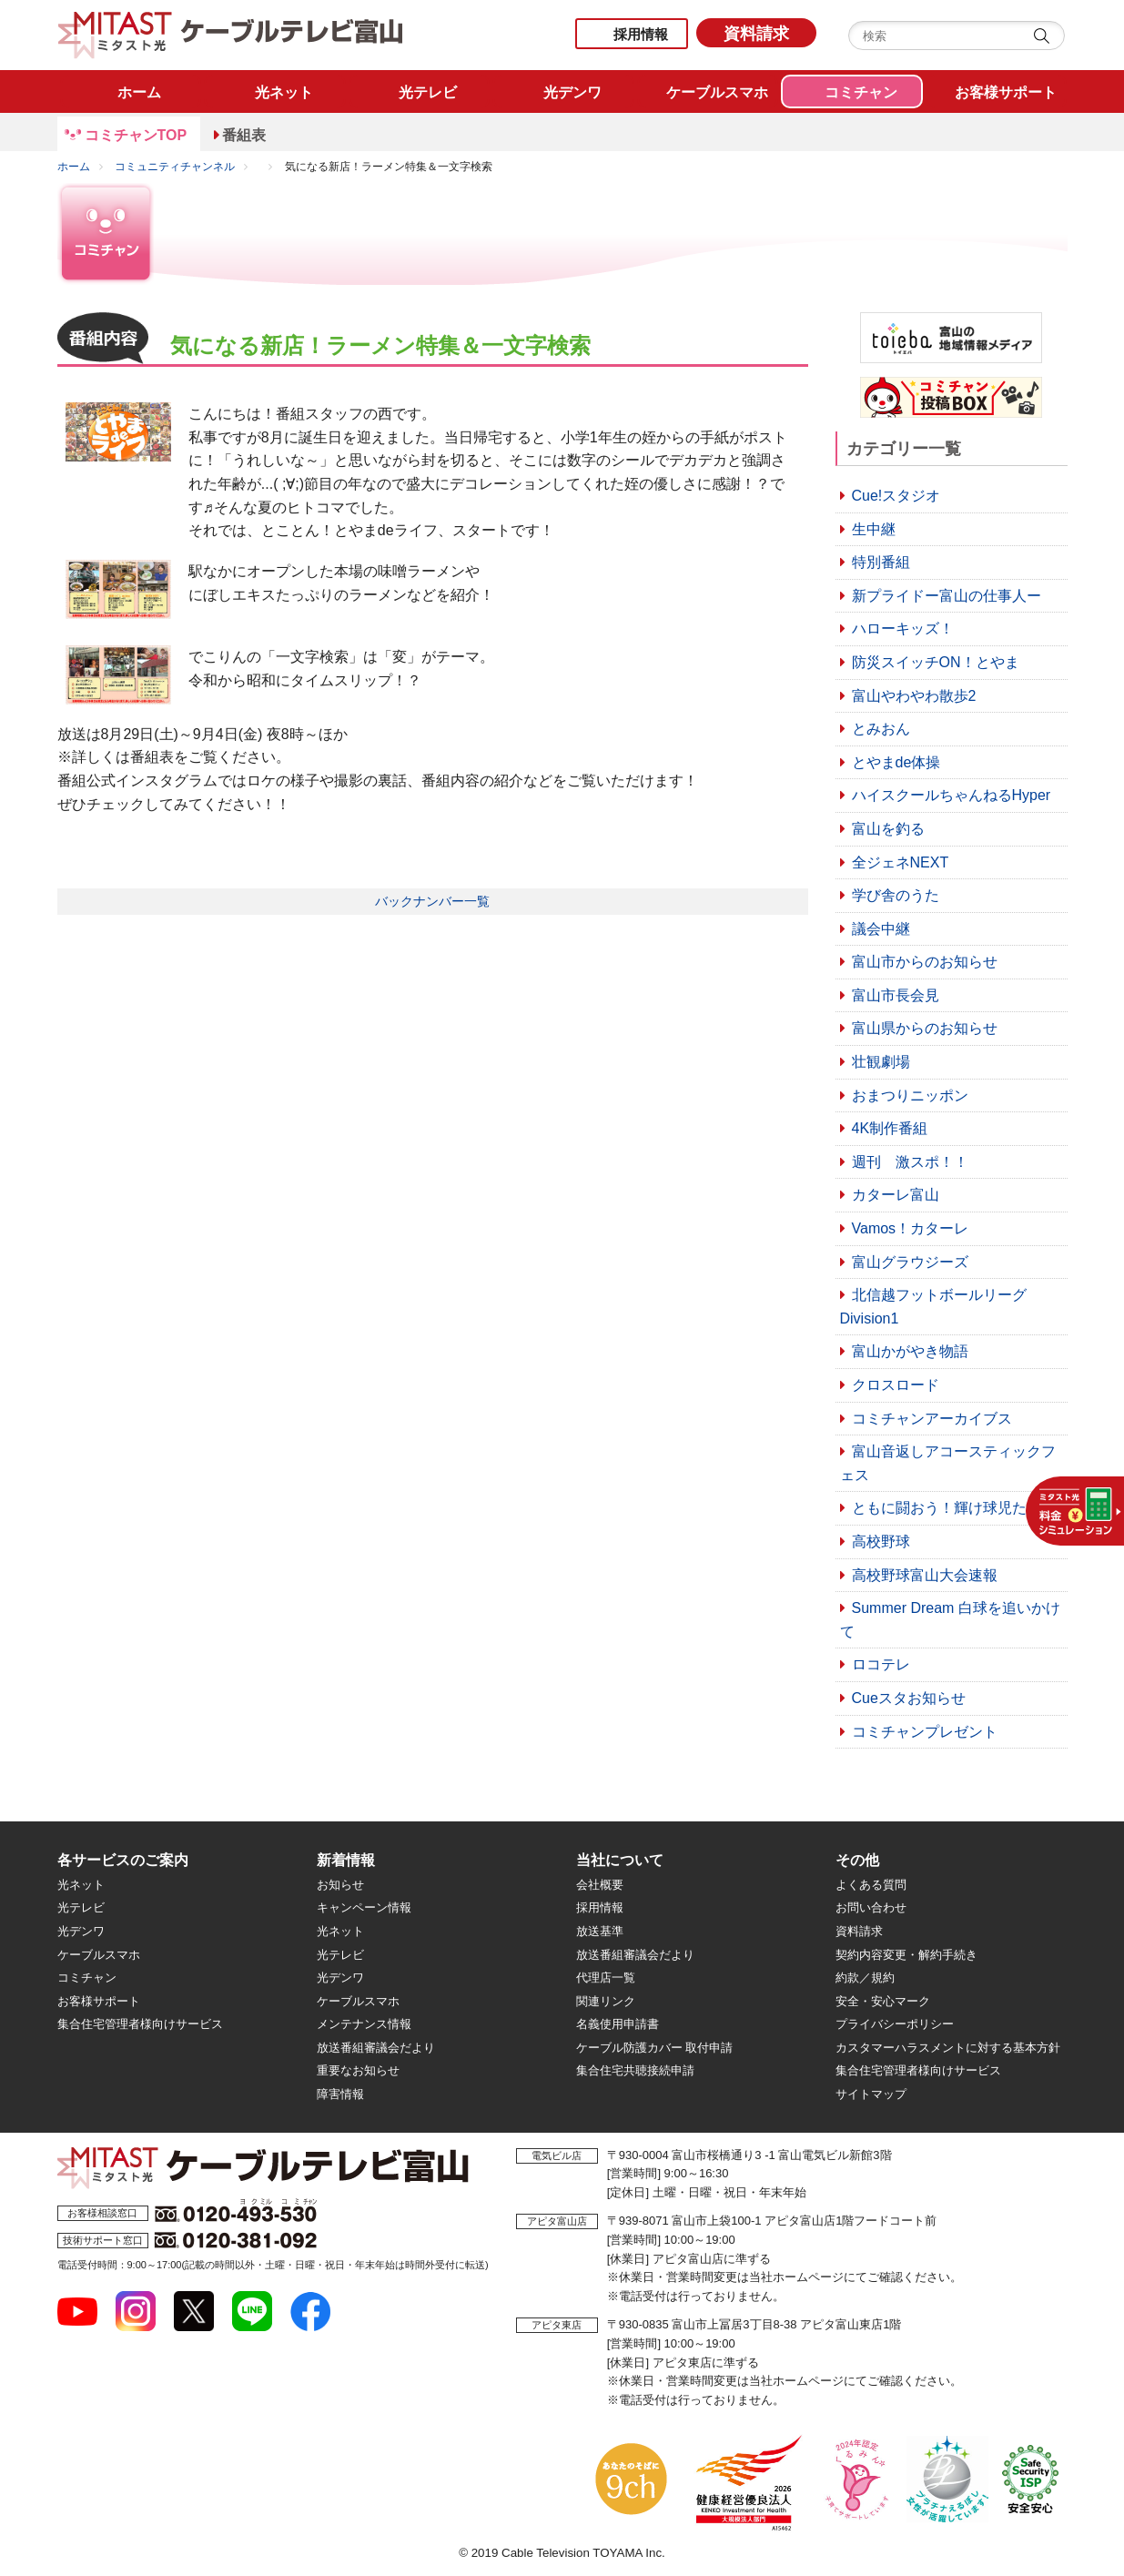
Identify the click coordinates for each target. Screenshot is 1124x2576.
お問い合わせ (870, 1907)
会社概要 (599, 1884)
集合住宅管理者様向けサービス (140, 2024)
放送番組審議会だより (376, 2047)
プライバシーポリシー (894, 2024)
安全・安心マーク (882, 2001)
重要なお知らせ (358, 2070)
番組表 (244, 135)
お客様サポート (98, 2001)
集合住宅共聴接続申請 (635, 2070)
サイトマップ (870, 2094)
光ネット (81, 1884)
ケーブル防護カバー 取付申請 (655, 2047)
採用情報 (640, 34)
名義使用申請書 (617, 2024)
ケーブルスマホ (98, 1955)
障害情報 (340, 2094)
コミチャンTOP (136, 135)
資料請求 (756, 34)
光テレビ (81, 1907)
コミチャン (86, 1977)
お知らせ (340, 1884)
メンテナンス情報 (364, 2024)
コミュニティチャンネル (175, 166)
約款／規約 (865, 1977)
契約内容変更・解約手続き (906, 1955)
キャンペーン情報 (364, 1907)
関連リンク (605, 2001)
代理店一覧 (605, 1977)
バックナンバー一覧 (432, 901)
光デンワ (81, 1931)
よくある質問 (870, 1884)
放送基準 (599, 1931)
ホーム (73, 166)
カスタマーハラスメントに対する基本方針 (947, 2047)
